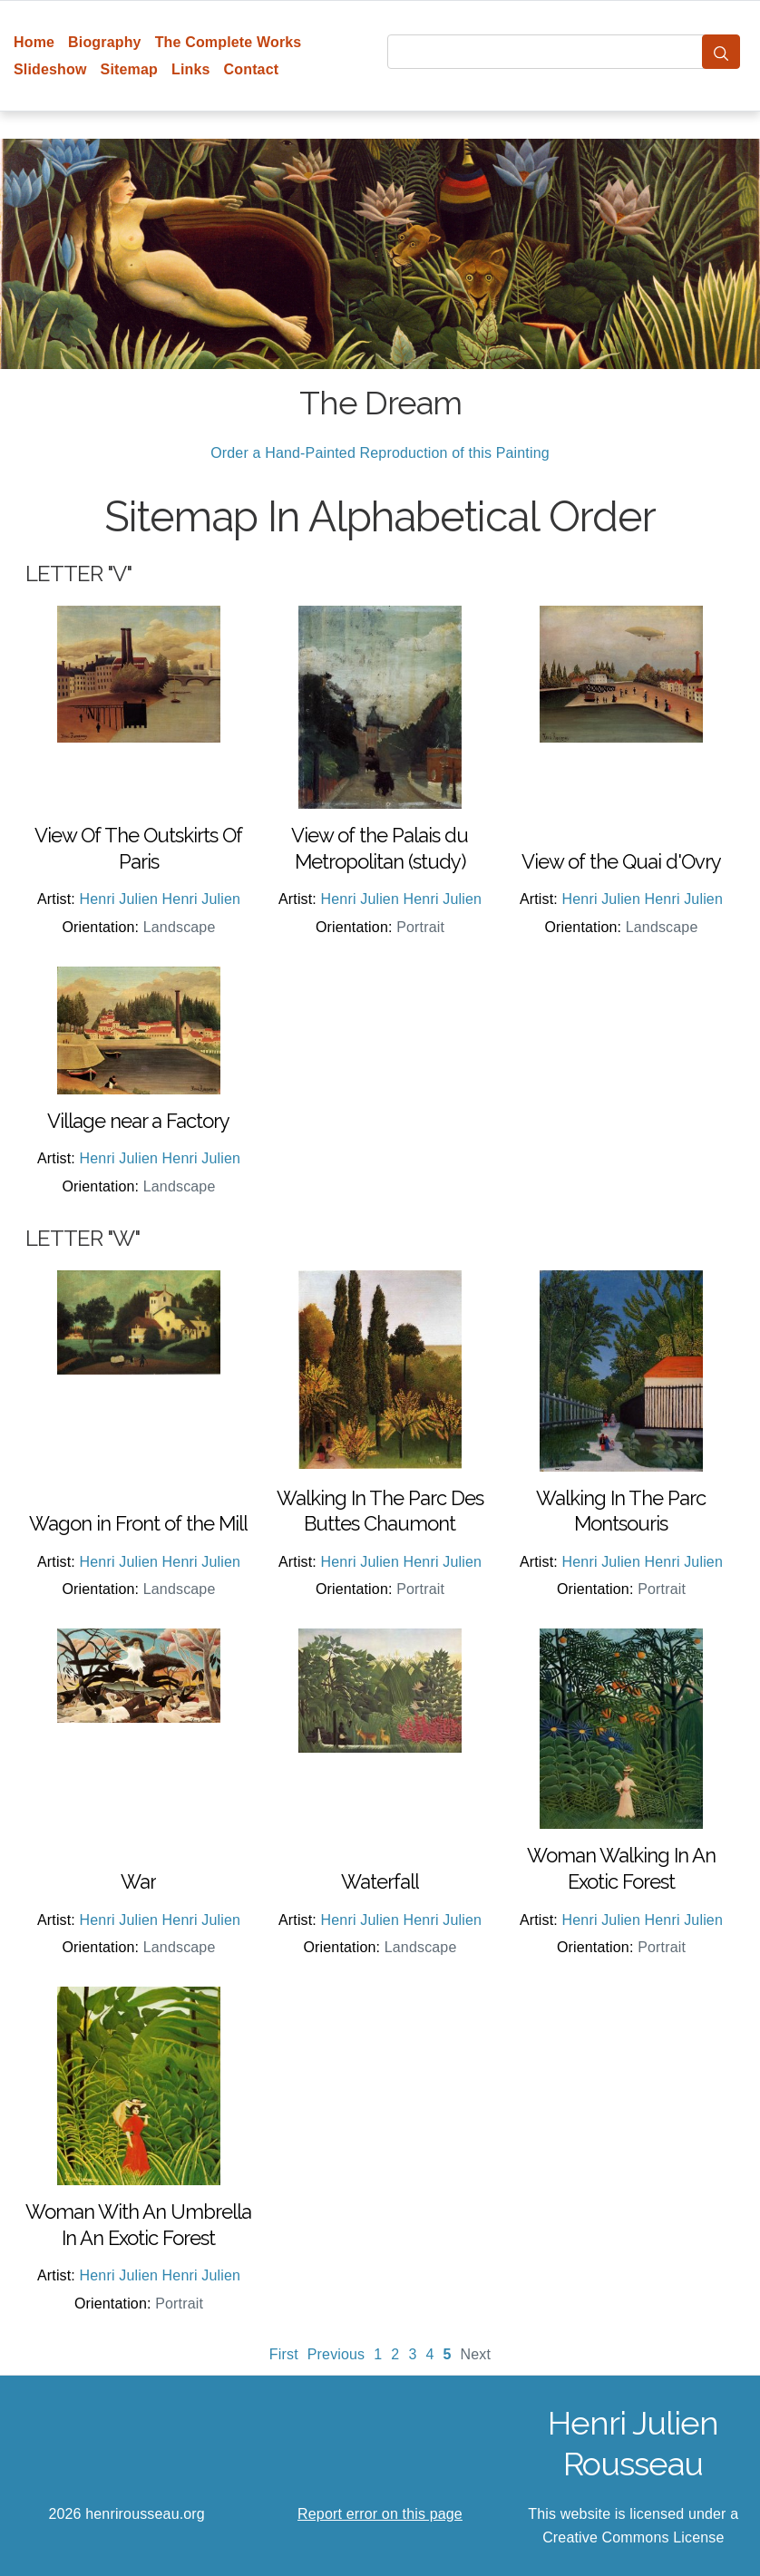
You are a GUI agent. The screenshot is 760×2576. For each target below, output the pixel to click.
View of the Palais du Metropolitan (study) (379, 848)
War (138, 1881)
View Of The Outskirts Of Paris (138, 848)
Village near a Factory (138, 1120)
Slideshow (50, 69)
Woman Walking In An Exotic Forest (621, 1868)
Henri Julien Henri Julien (160, 899)
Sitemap (129, 69)
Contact (251, 69)
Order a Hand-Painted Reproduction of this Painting (380, 453)
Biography (104, 42)
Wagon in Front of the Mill (138, 1523)
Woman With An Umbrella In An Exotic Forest (138, 2225)
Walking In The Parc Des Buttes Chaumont (380, 1511)
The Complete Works (228, 42)
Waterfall (380, 1881)
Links (190, 69)
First (283, 2354)
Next (476, 2354)
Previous (336, 2354)
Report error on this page (380, 2514)
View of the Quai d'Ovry (621, 861)
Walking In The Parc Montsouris (621, 1511)
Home (34, 42)
